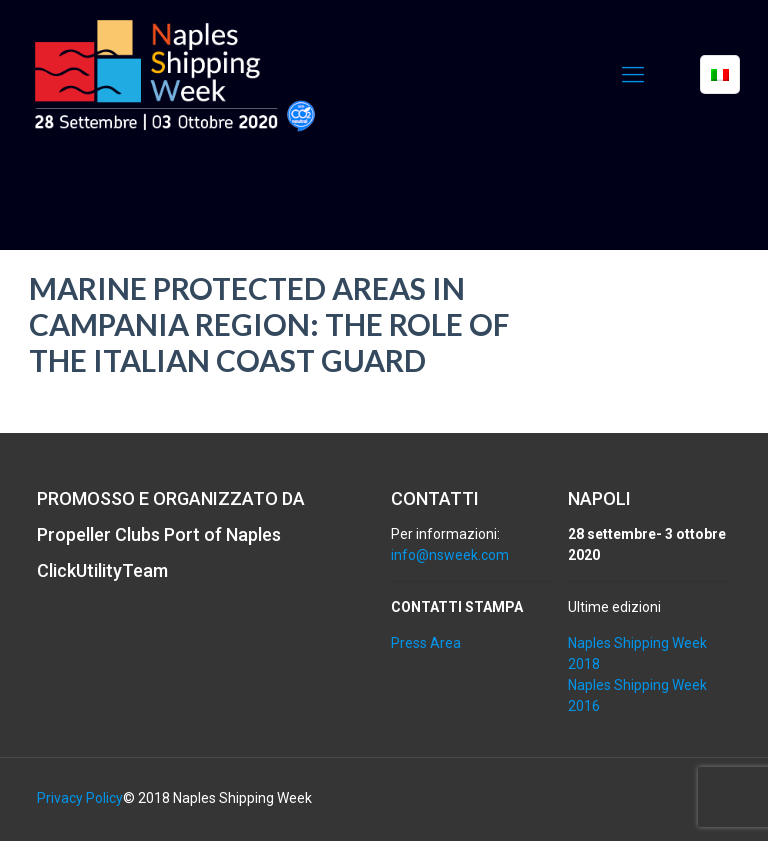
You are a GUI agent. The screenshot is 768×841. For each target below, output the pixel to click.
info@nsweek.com (450, 555)
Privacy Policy (80, 798)
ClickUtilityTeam (102, 570)
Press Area (426, 643)
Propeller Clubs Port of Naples (159, 534)
